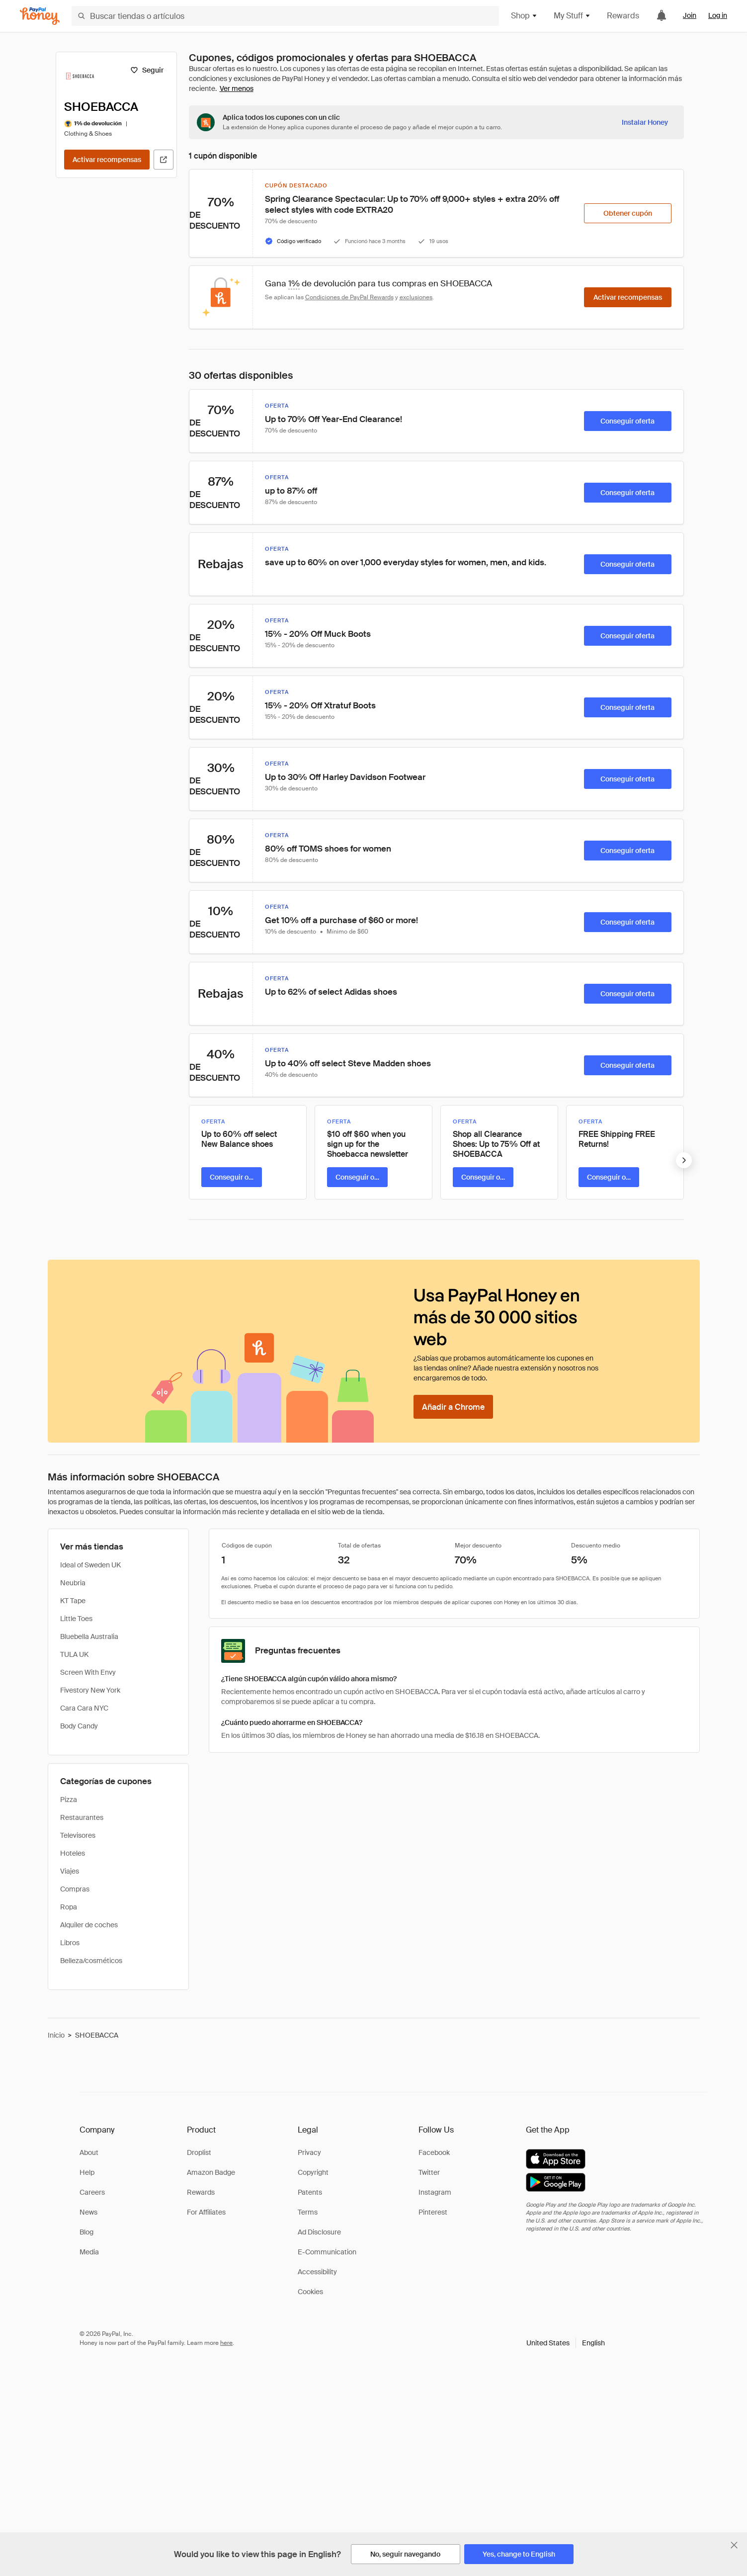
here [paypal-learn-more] (226, 2343)
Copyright (313, 2172)
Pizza (68, 1799)
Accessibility (317, 2271)
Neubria (72, 1582)
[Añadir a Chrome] (453, 1407)
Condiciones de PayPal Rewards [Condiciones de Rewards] (349, 297)
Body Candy (79, 1725)
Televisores (77, 1835)
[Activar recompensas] (107, 160)
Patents (310, 2192)
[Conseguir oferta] (627, 421)
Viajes (69, 1871)
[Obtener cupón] (627, 213)
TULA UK (74, 1654)
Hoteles (72, 1853)
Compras (74, 1889)
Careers (92, 2192)
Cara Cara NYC (84, 1708)
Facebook (434, 2152)
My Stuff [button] (572, 15)
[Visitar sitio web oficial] (163, 160)
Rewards (623, 15)
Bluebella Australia (89, 1636)
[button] (565, 2343)
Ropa (68, 1906)
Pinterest (432, 2212)
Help (87, 2172)
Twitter (429, 2172)
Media (89, 2251)
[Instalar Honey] (645, 122)
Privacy (309, 2152)
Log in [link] (717, 15)
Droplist (199, 2152)
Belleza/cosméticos (91, 1960)
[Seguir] (146, 70)
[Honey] (40, 16)
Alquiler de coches (89, 1924)
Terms (308, 2212)
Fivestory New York (90, 1690)
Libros (70, 1942)
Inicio (56, 2035)
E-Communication (327, 2251)
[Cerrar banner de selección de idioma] (734, 2545)
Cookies (310, 2291)
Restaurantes (81, 1817)
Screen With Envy (88, 1672)
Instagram (434, 2192)
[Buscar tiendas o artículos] (285, 16)
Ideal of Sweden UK (90, 1564)
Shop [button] (524, 15)
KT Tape (72, 1600)
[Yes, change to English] (519, 2554)
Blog (86, 2232)
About (89, 2152)
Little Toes (76, 1618)
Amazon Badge (211, 2172)
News (88, 2212)
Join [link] (689, 15)
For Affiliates (206, 2212)
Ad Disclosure (319, 2232)
